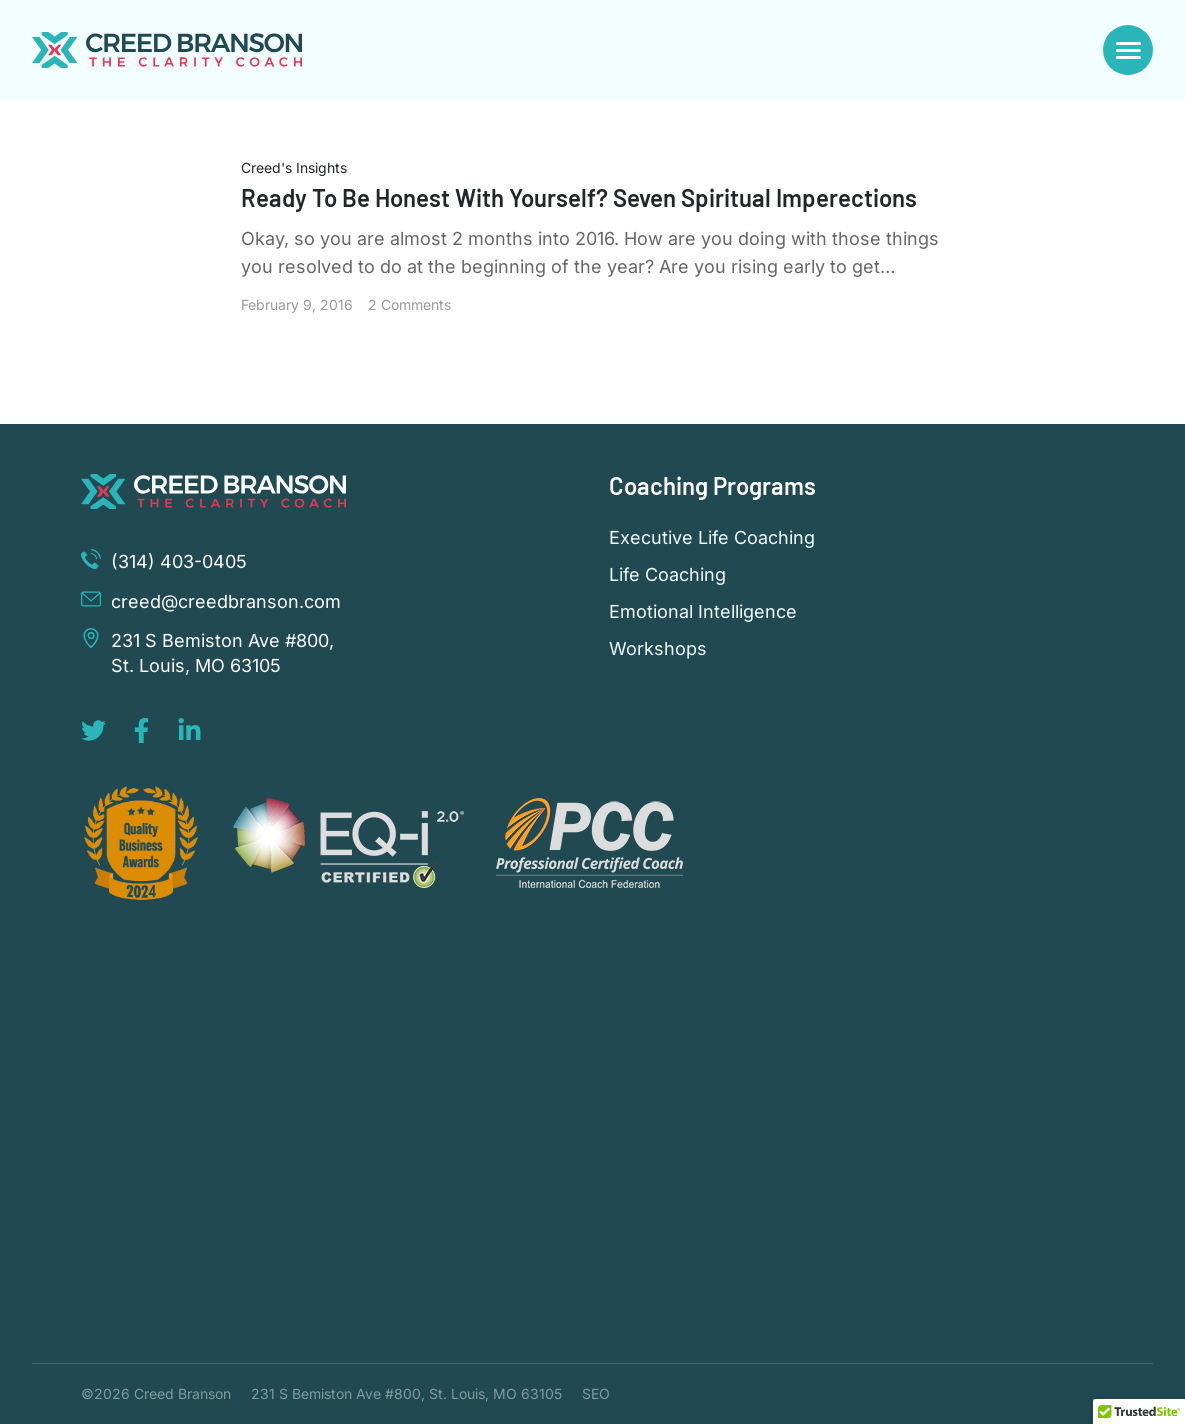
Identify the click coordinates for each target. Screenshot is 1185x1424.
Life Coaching (667, 575)
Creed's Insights (294, 167)
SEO (596, 1393)
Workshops (658, 649)
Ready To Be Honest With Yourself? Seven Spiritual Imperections (579, 197)
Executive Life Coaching (712, 538)
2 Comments (409, 304)
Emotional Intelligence (703, 612)
